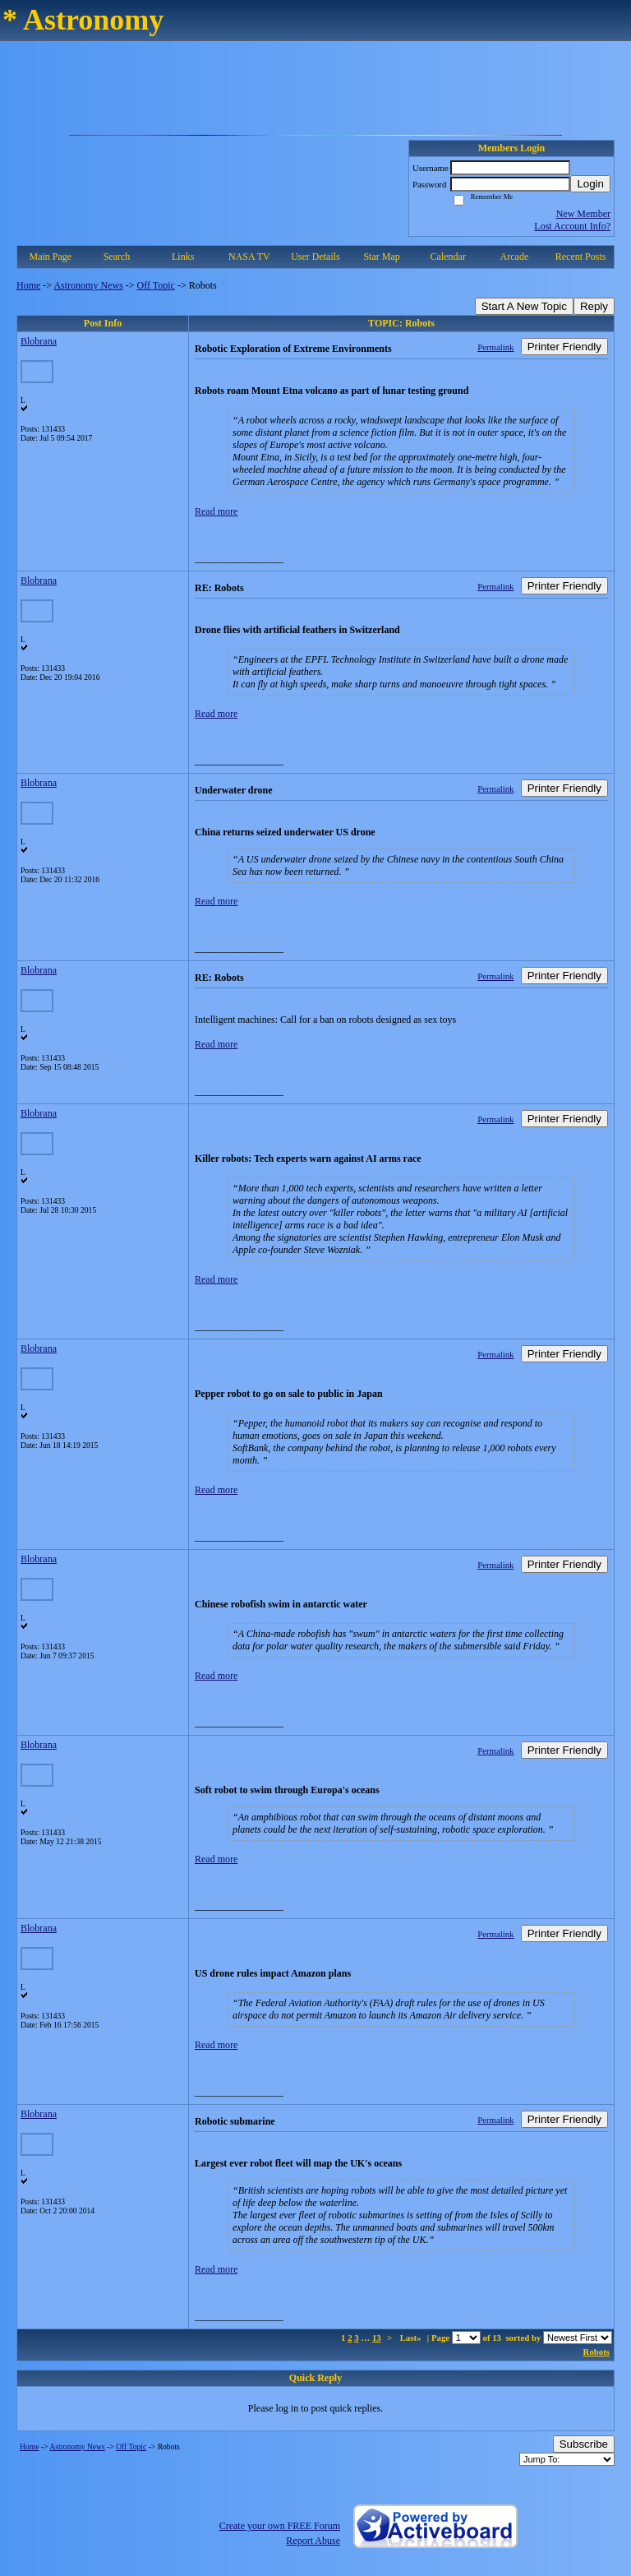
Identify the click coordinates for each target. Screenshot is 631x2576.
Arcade (514, 256)
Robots (596, 2351)
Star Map (381, 256)
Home (28, 285)
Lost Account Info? (572, 226)
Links (183, 256)
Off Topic (156, 285)
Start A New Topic (524, 306)
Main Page (51, 256)
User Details (315, 256)
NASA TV (249, 256)
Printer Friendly (564, 346)
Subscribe (584, 2444)
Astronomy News (87, 285)
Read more (216, 511)
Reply (594, 306)
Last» (412, 2337)
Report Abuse (313, 2540)
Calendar (448, 256)
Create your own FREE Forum (279, 2526)
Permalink (495, 347)
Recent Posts (580, 256)
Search (117, 256)
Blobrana (39, 341)
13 (376, 2337)
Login (590, 184)
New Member (583, 214)
